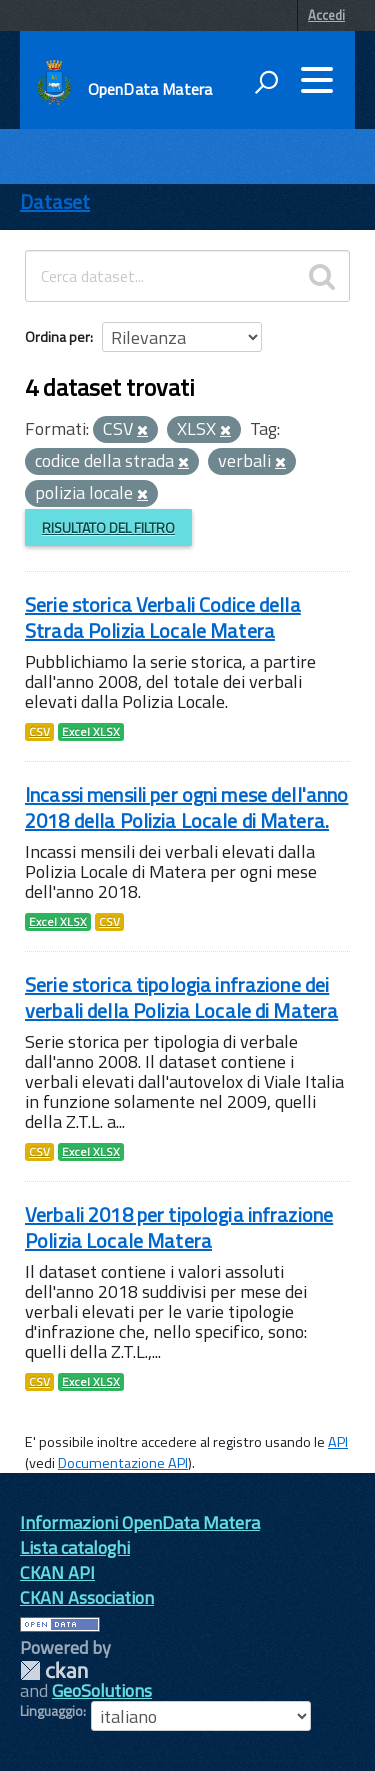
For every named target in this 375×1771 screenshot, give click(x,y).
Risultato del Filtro (108, 527)
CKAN (54, 1670)
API (338, 1442)
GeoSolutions (102, 1690)
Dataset (55, 201)
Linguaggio (51, 1711)
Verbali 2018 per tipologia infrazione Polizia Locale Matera (179, 1227)
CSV (39, 732)
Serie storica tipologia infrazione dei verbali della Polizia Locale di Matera (181, 997)
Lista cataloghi (75, 1547)
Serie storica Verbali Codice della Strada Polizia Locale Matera (163, 617)
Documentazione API (123, 1463)
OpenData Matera (150, 89)
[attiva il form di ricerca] (266, 82)
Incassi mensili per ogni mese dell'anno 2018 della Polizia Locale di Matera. (186, 807)
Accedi (326, 15)
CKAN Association (87, 1597)
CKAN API (57, 1572)
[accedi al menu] (317, 80)
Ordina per (57, 336)
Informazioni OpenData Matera (140, 1522)
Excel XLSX (91, 732)
